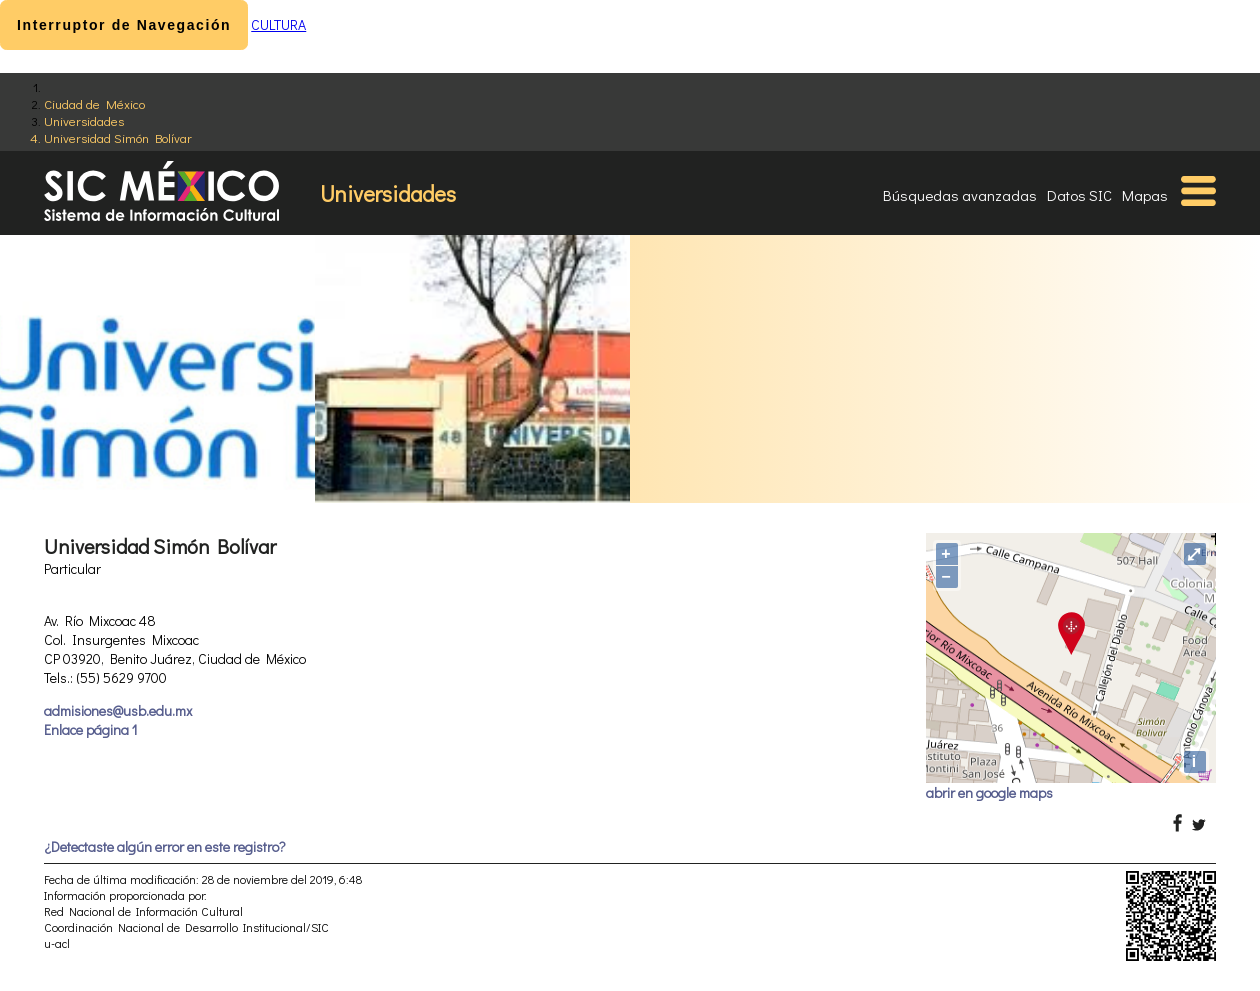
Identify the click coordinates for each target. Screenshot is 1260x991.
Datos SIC (1079, 195)
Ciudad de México (94, 103)
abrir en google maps (989, 792)
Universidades (84, 120)
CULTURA (278, 24)
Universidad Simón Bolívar (118, 137)
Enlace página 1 (90, 729)
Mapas (1145, 195)
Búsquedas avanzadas (960, 195)
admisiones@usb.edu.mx (118, 710)
